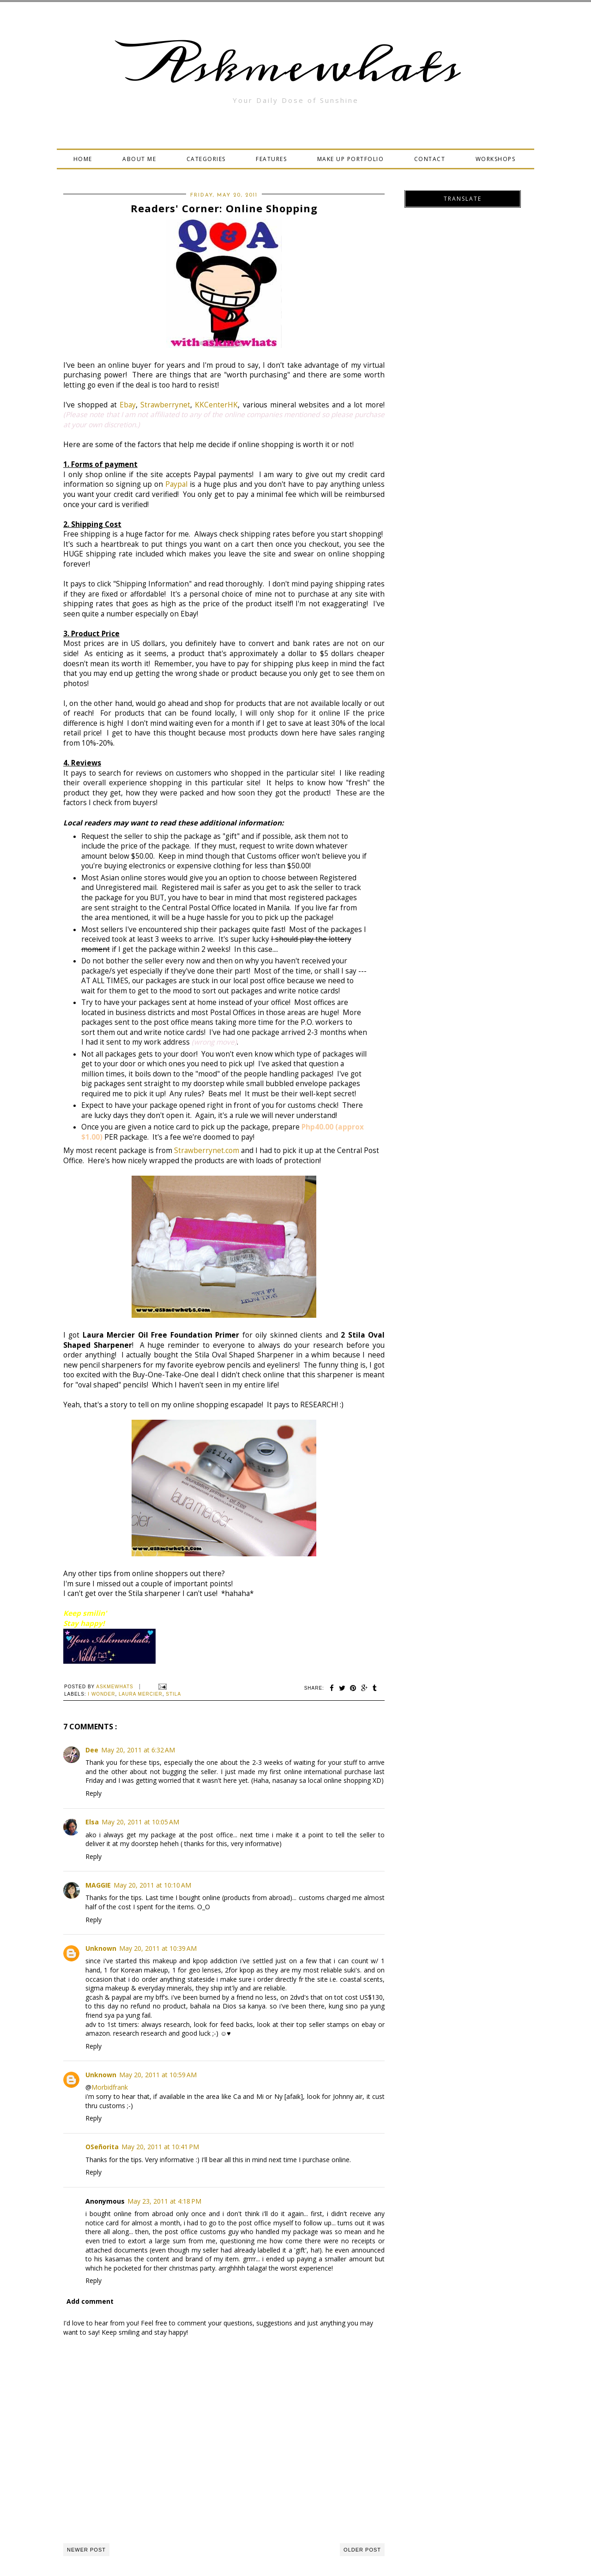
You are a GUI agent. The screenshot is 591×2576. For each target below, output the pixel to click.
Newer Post (86, 2549)
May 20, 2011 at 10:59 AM (158, 2074)
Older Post (362, 2549)
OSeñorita (102, 2146)
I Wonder (101, 1694)
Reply (93, 1793)
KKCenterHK (216, 405)
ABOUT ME (139, 159)
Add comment (90, 2301)
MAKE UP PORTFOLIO (350, 159)
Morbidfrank (109, 2087)
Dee (91, 1749)
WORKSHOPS (496, 159)
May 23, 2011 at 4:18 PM (164, 2201)
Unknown (100, 1948)
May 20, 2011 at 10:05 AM (140, 1821)
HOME (82, 159)
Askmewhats (295, 66)
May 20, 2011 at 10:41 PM (160, 2146)
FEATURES (271, 159)
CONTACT (430, 159)
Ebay (128, 405)
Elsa (92, 1821)
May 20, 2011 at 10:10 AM (152, 1885)
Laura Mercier (141, 1694)
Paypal (177, 484)
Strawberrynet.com (206, 1150)
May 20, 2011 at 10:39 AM (158, 1948)
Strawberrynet (165, 405)
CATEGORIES (206, 159)
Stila (173, 1694)
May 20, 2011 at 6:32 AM (138, 1749)
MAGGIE (98, 1885)
